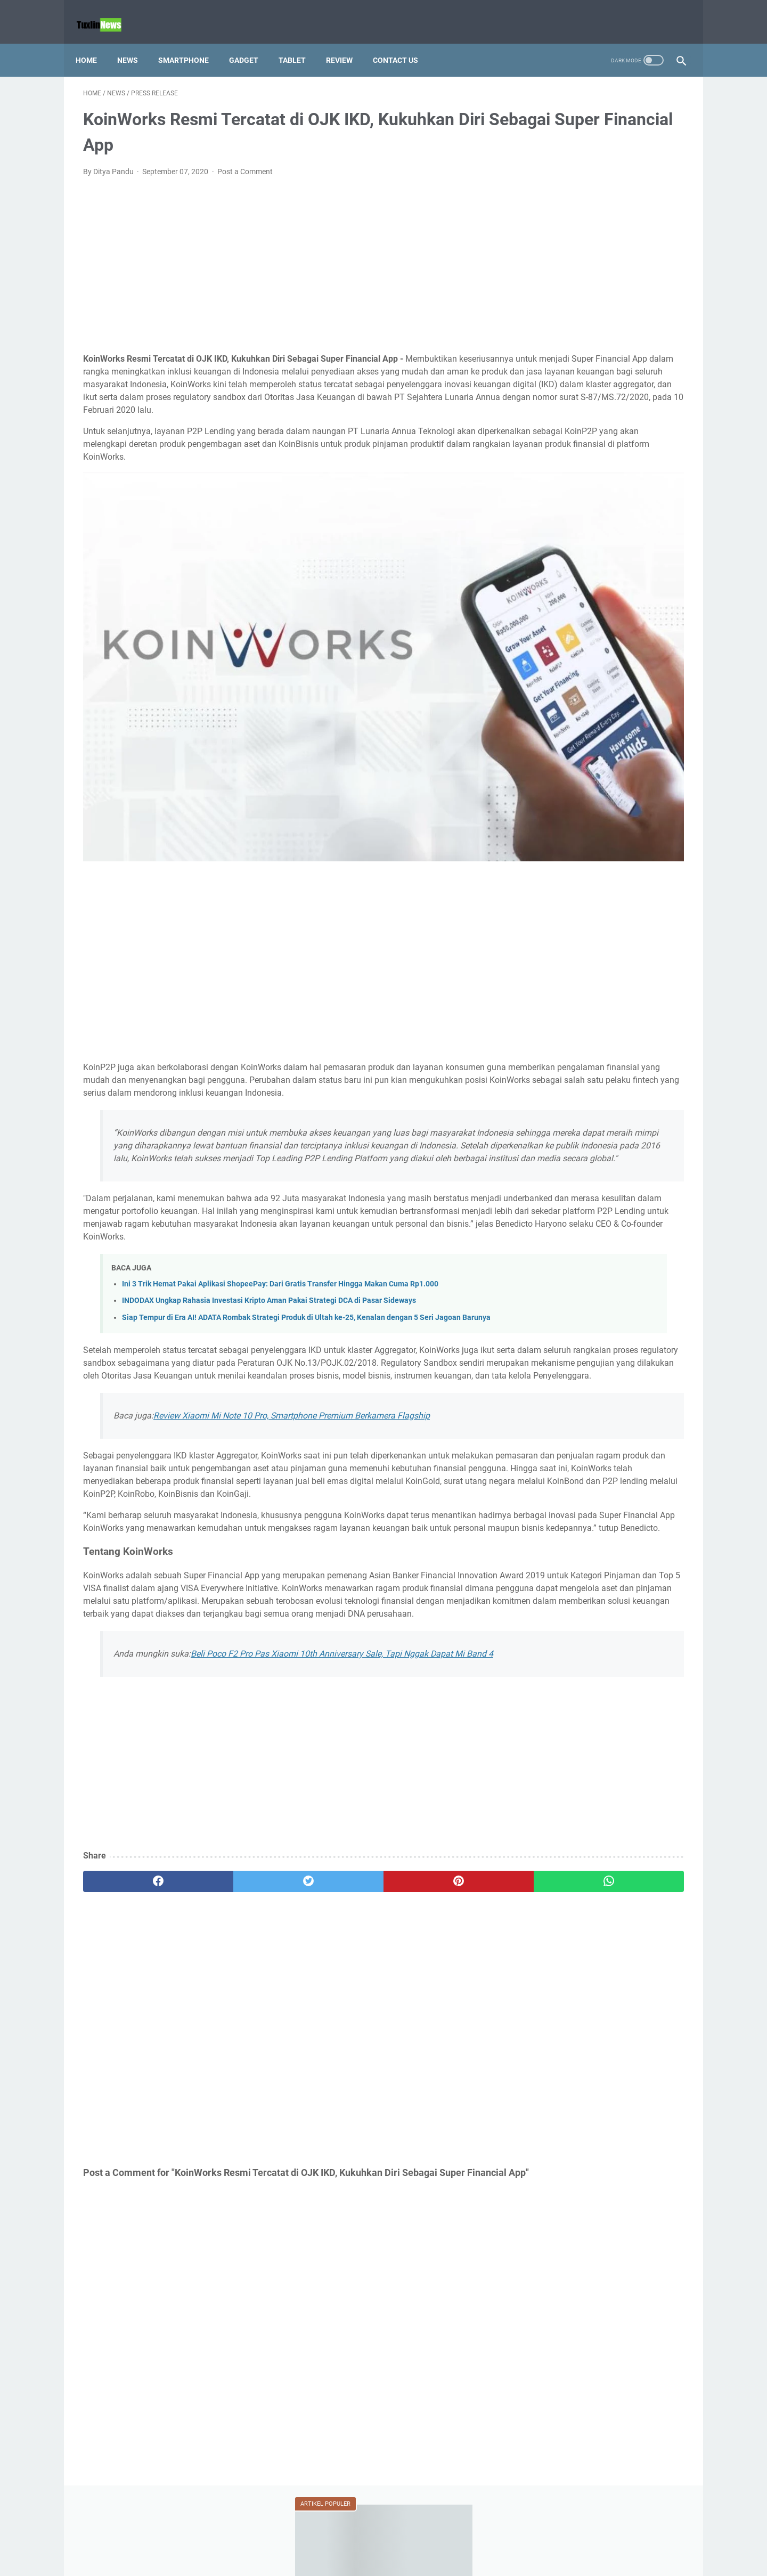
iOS (605, 457)
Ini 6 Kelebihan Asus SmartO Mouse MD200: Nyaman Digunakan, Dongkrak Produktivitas (609, 871)
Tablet (299, 42)
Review (346, 42)
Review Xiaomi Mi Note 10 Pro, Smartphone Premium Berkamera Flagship (291, 1390)
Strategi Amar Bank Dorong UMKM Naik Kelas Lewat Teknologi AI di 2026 (599, 274)
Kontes (641, 477)
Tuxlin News (398, 2559)
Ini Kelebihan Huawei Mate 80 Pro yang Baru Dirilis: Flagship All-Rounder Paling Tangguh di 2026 (608, 827)
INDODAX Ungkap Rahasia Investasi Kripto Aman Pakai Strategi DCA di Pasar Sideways (269, 1238)
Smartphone (191, 42)
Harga (577, 457)
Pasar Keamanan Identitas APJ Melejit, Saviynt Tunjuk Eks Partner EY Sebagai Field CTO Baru (608, 915)
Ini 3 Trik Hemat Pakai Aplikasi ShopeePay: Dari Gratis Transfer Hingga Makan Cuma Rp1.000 (280, 1221)
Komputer (600, 477)
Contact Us (403, 42)
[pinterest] (334, 1919)
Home (93, 42)
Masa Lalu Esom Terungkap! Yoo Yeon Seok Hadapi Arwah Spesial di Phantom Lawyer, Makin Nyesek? (608, 1083)
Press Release (636, 497)
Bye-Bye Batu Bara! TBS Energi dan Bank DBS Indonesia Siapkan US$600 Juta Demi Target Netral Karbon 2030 (604, 324)
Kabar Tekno (550, 477)
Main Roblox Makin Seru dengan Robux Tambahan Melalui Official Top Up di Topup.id (606, 734)
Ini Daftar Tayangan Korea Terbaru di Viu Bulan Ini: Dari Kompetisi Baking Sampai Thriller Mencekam (606, 1127)
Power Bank (581, 497)
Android (542, 438)
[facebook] (133, 1919)
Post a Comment (245, 161)
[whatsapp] (435, 1919)
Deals (626, 438)
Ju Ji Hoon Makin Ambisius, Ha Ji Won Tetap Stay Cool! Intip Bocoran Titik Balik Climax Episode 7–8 (609, 1008)
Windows (631, 516)
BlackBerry (586, 438)
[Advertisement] (284, 254)
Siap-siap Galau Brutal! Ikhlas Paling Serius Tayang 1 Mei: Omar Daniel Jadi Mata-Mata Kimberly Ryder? (609, 1170)
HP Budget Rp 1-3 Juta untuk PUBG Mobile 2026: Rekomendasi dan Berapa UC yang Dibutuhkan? (602, 584)
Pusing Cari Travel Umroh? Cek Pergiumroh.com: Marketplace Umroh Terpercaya (608, 690)
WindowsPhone (555, 536)
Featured (663, 438)
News (135, 42)
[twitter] (234, 1919)
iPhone (635, 457)
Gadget (251, 42)
